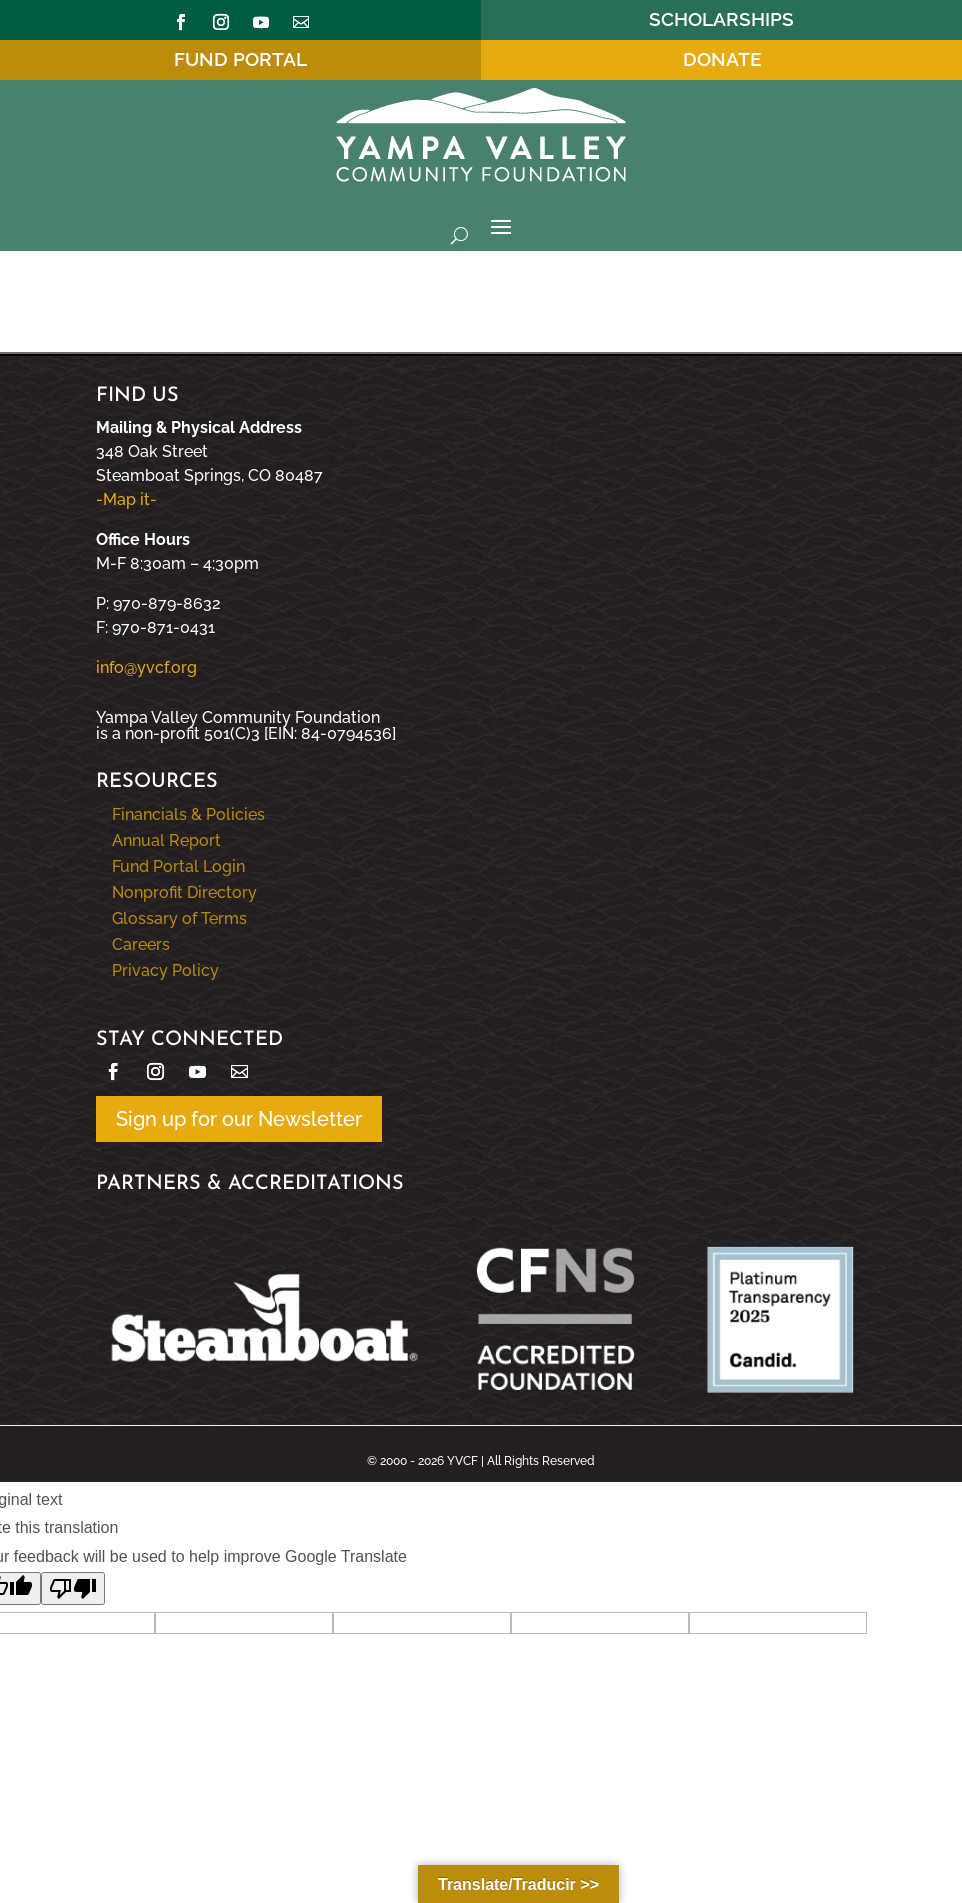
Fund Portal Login (178, 866)
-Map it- (126, 499)
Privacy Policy (165, 970)
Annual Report (166, 840)
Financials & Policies (188, 814)
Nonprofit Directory (184, 892)
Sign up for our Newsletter (239, 1119)
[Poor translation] (73, 1588)
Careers (141, 944)
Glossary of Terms (179, 918)
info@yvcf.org (146, 667)
